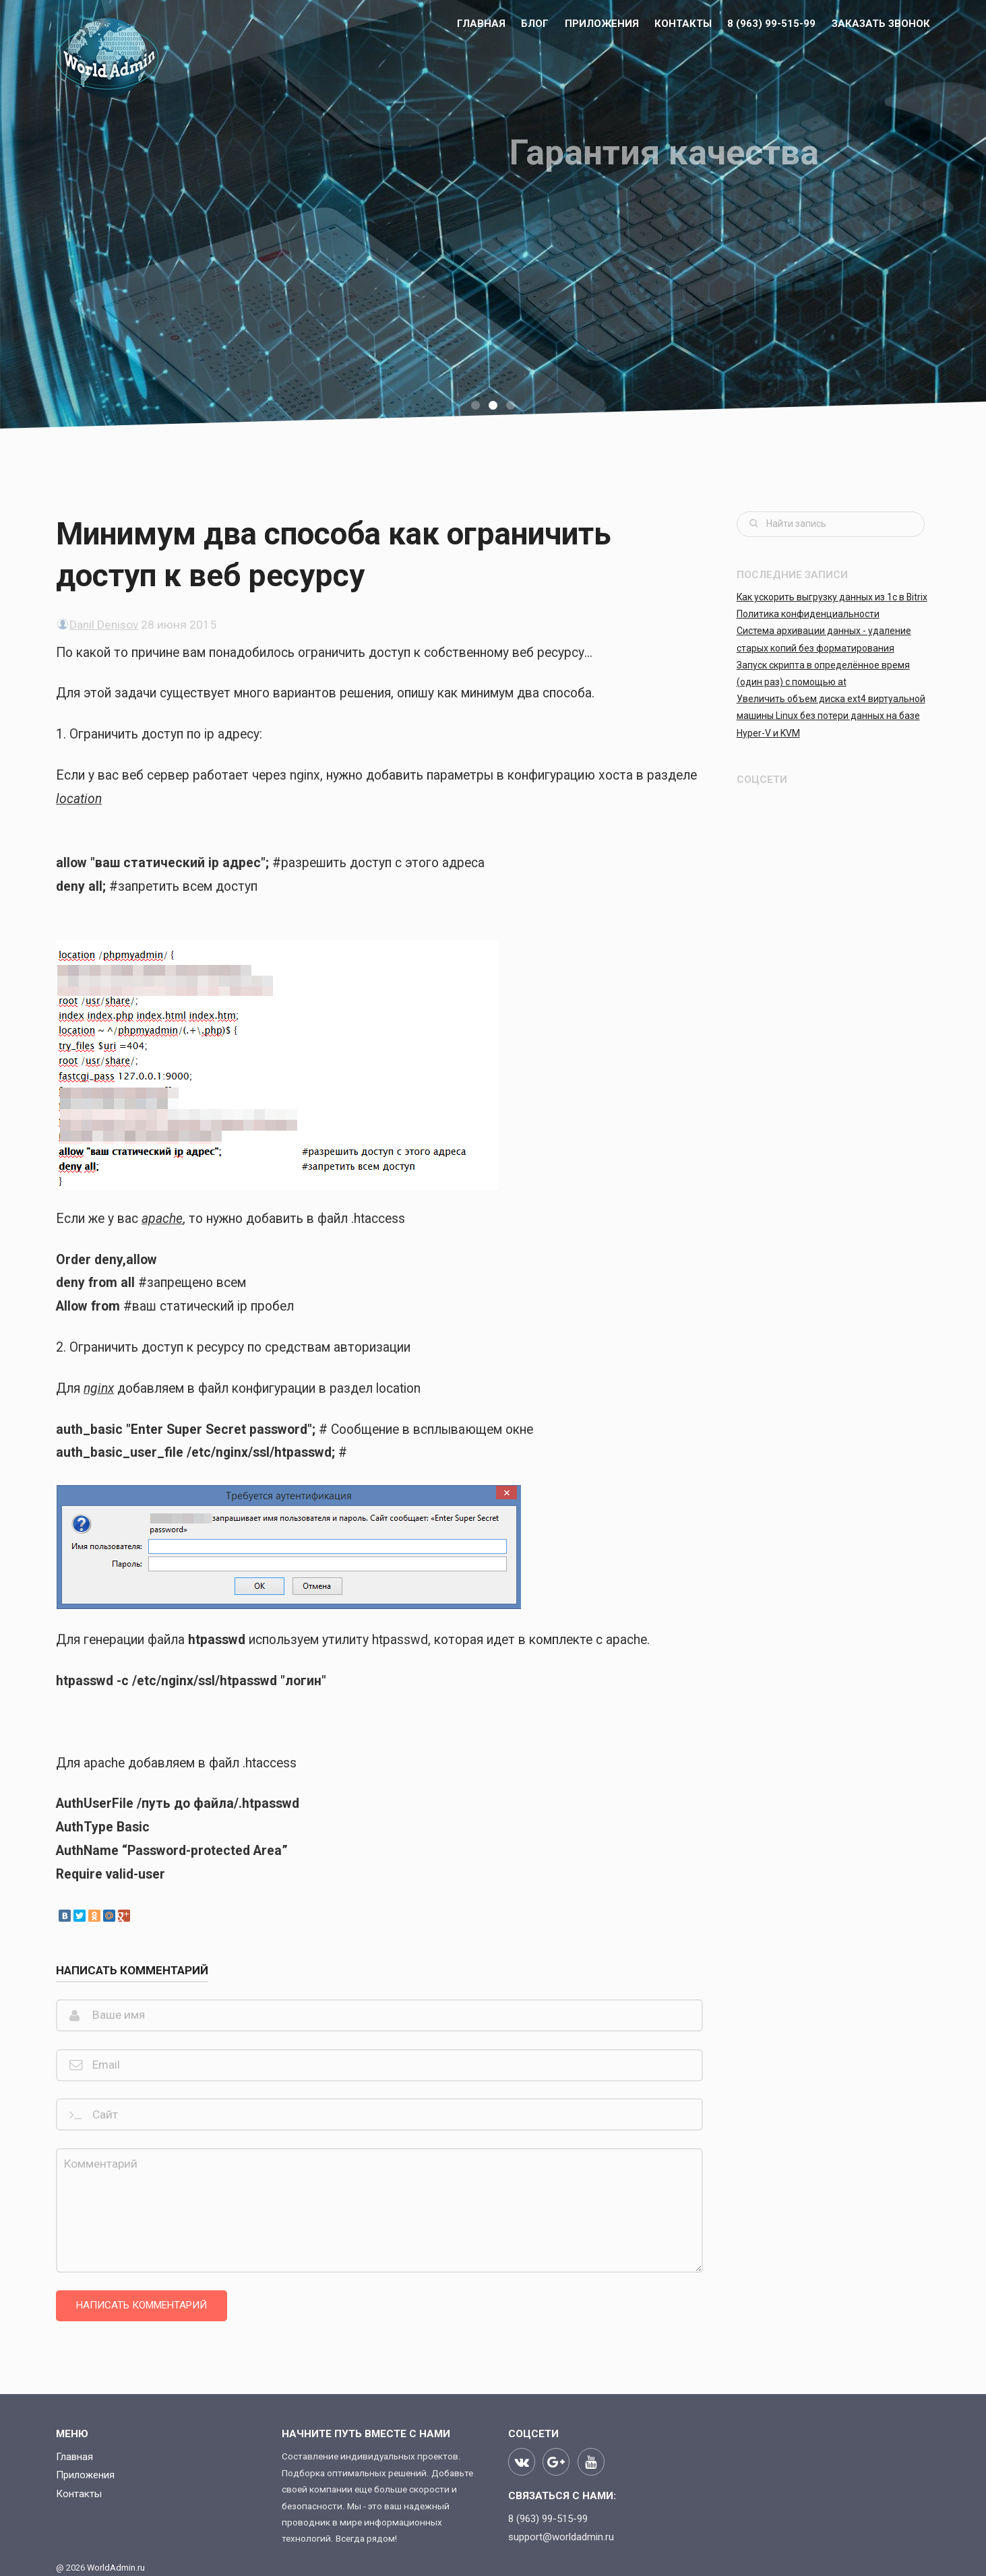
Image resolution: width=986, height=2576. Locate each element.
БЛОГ (535, 24)
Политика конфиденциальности (808, 613)
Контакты (683, 24)
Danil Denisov (103, 624)
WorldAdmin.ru (116, 2568)
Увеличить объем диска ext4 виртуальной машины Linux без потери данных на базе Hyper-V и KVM (831, 715)
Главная (481, 24)
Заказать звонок (881, 24)
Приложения (602, 24)
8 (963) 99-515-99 (771, 24)
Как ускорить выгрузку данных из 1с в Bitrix (832, 597)
